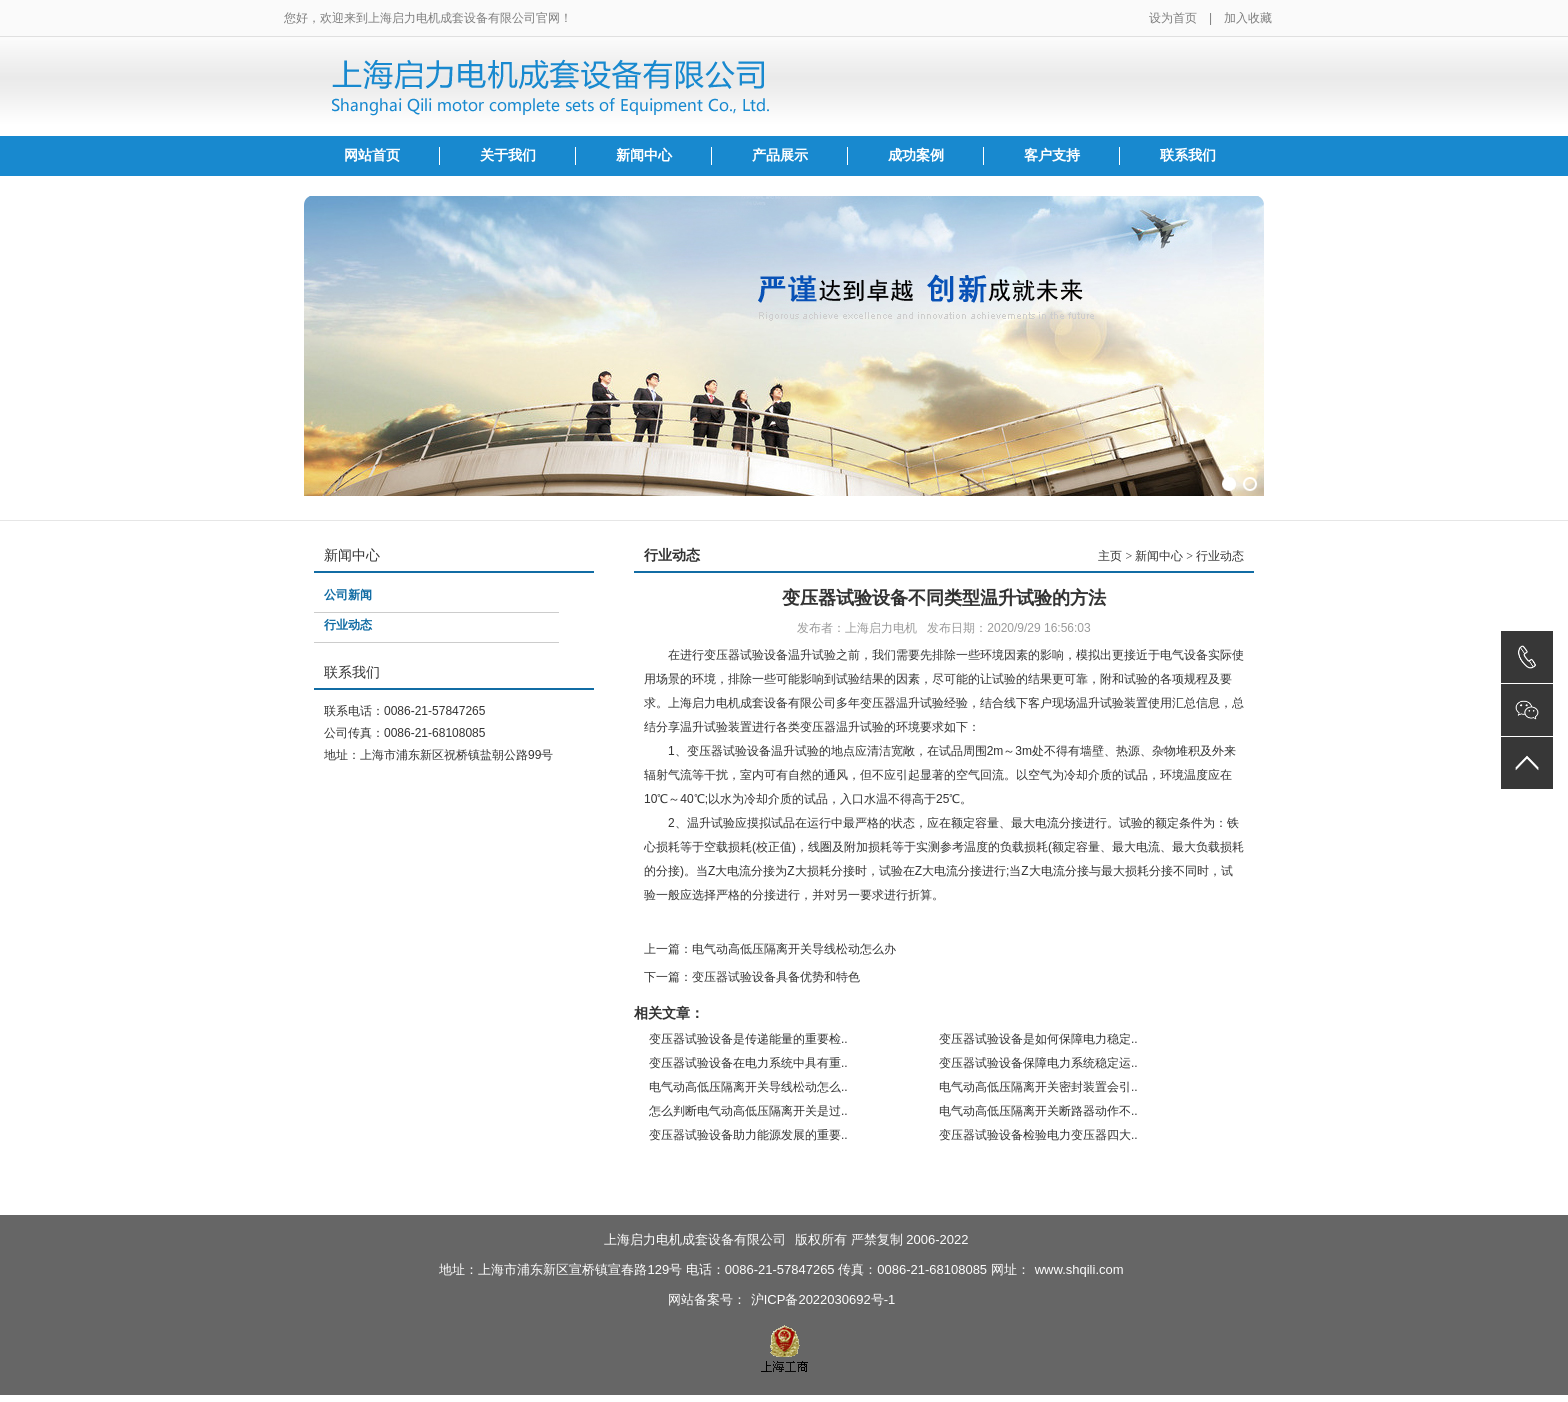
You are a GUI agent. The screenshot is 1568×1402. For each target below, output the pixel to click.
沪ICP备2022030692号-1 (823, 1299)
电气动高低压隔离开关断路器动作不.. (1038, 1111)
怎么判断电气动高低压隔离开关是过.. (748, 1111)
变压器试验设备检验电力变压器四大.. (1038, 1135)
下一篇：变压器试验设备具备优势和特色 (752, 977)
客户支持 (1052, 155)
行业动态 (348, 625)
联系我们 (1188, 155)
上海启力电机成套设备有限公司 (695, 1239)
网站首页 (372, 155)
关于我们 (508, 155)
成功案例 (916, 155)
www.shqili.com (1079, 1269)
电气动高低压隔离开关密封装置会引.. (1038, 1087)
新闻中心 (644, 155)
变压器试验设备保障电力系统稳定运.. (1038, 1063)
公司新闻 (348, 595)
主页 (1110, 556)
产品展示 (780, 155)
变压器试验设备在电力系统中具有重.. (748, 1063)
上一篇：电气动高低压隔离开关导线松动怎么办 (770, 949)
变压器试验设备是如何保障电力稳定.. (1038, 1039)
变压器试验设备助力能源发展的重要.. (748, 1135)
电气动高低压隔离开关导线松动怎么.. (748, 1087)
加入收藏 (1248, 18)
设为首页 (1173, 18)
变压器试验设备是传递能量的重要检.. (748, 1039)
